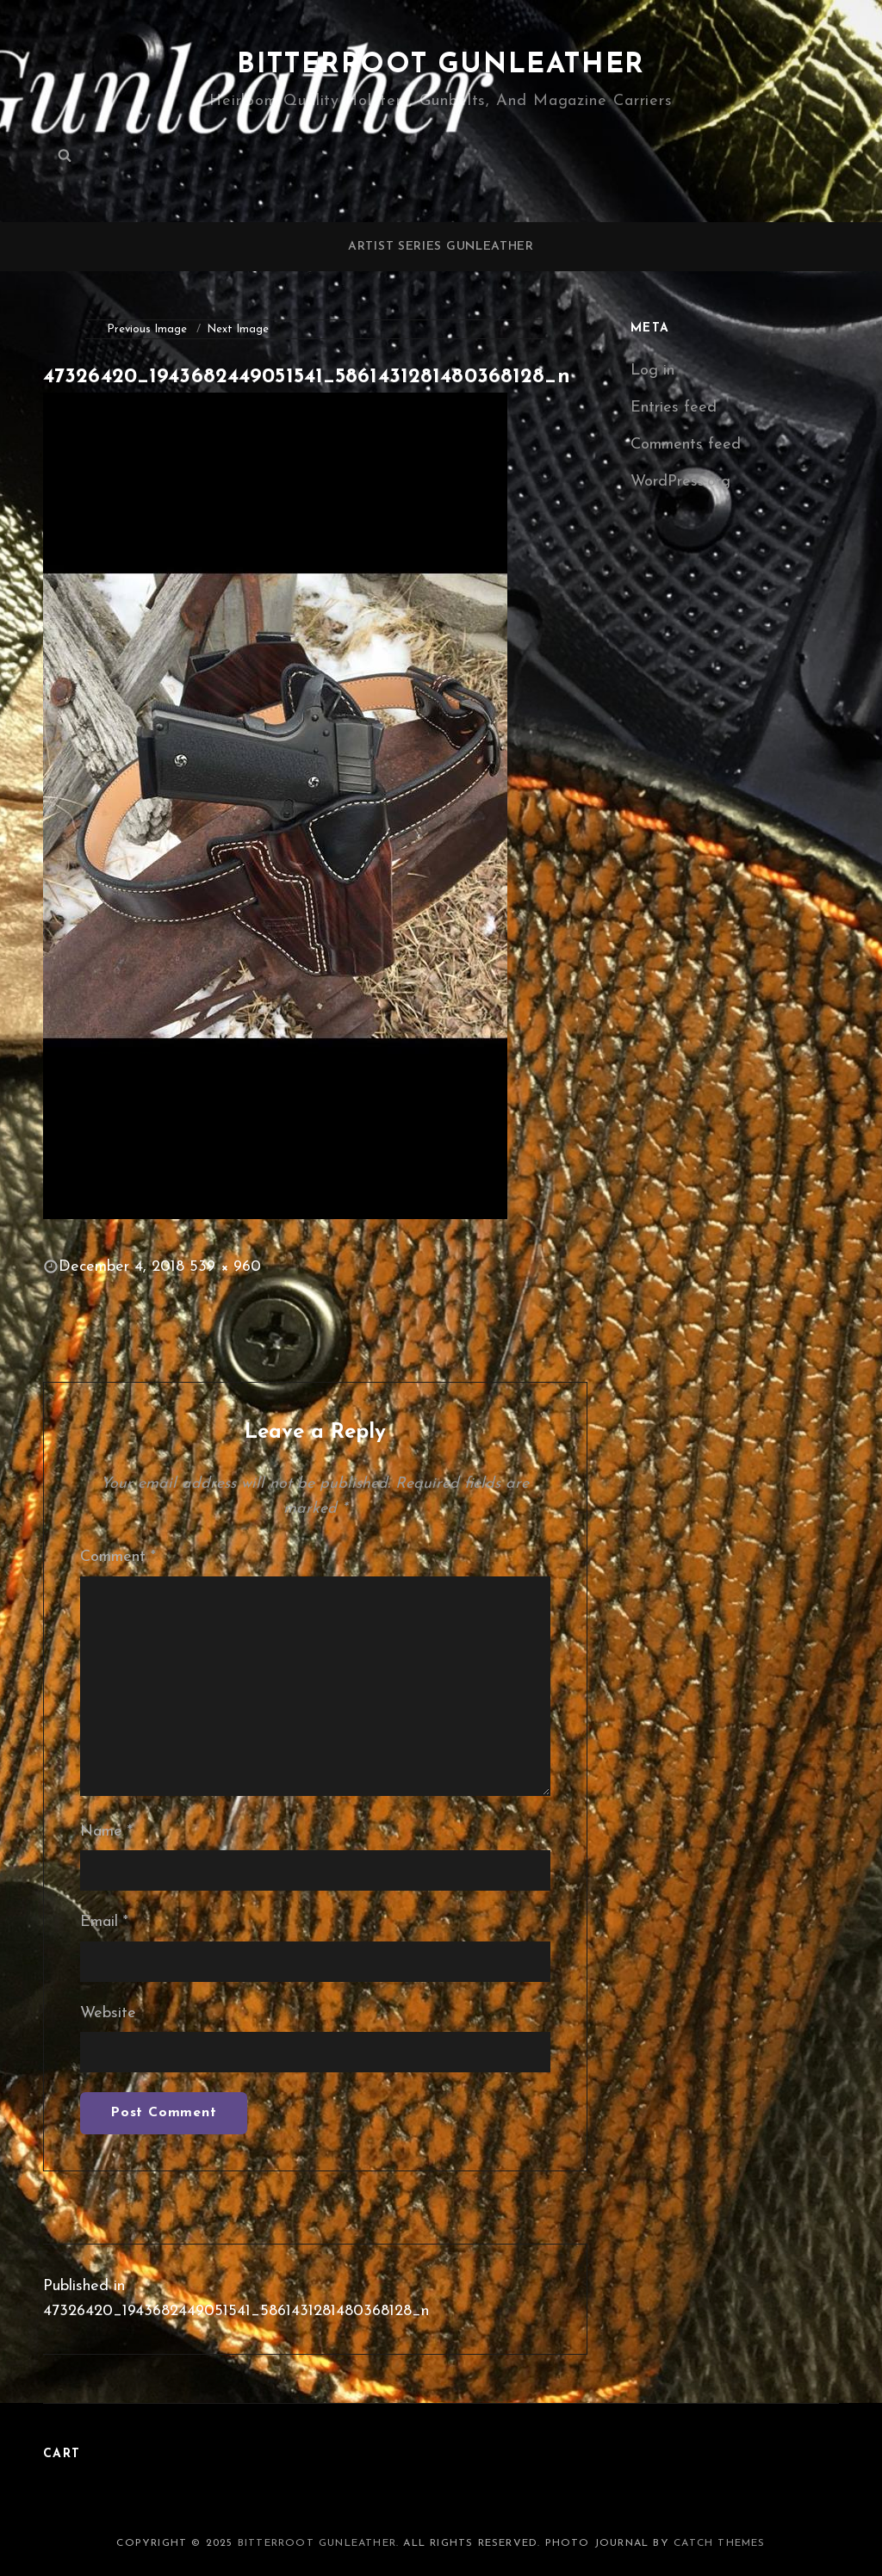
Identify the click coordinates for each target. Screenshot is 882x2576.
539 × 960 (225, 1267)
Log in (652, 370)
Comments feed (685, 445)
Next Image (238, 329)
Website (108, 2013)
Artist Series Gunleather (441, 246)
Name (106, 1832)
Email (104, 1922)
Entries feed (673, 407)
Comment (118, 1557)
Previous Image (147, 329)
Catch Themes (719, 2543)
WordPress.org (680, 482)
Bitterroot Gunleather (441, 65)
